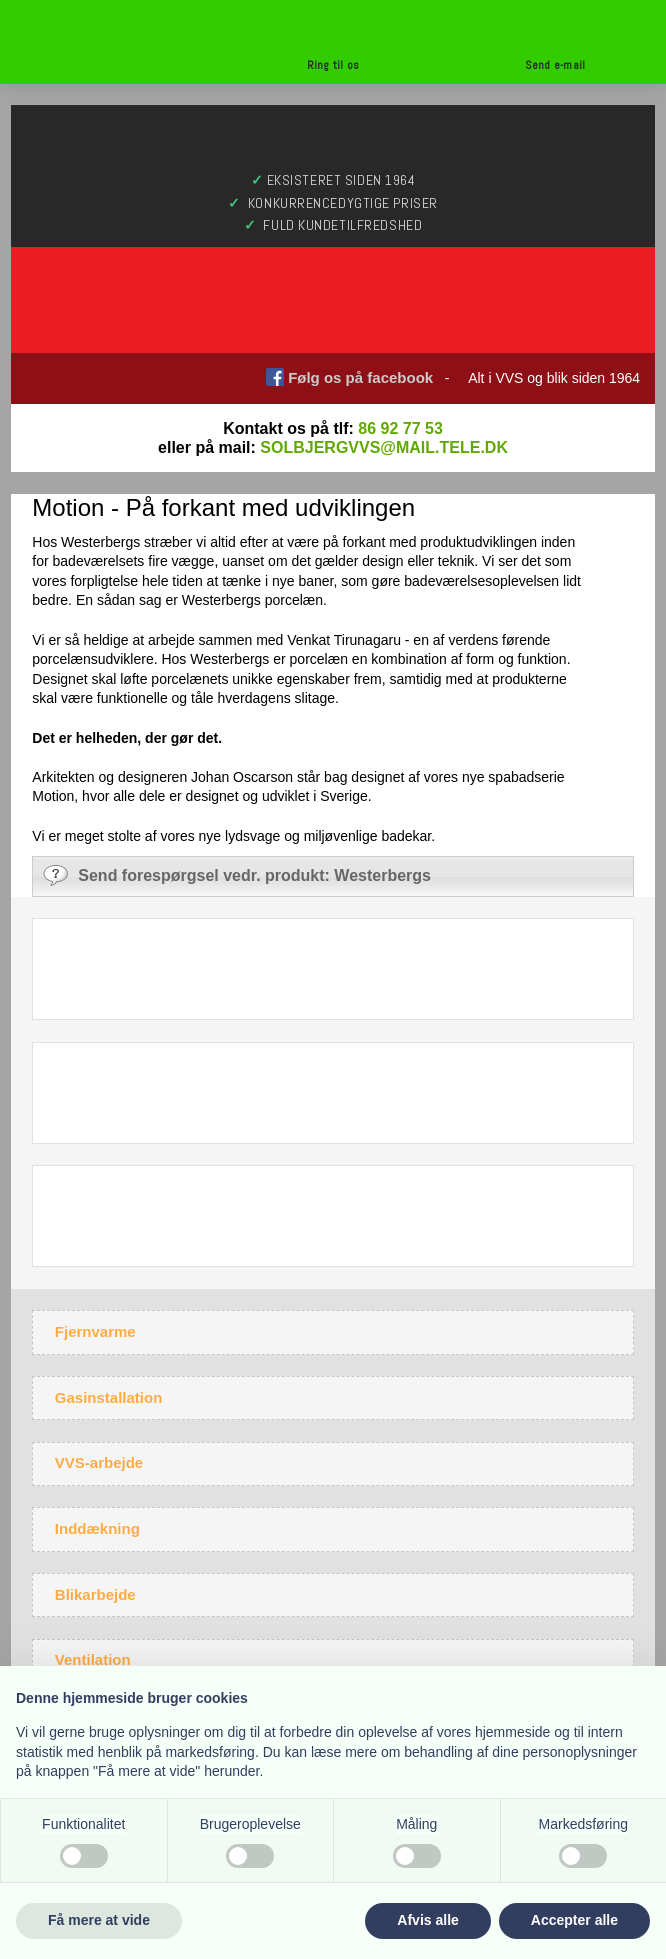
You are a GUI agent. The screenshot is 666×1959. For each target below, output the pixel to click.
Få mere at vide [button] (99, 1920)
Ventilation (93, 1659)
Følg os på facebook (360, 377)
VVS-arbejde (99, 1462)
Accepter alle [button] (574, 1920)
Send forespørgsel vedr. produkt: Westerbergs (237, 875)
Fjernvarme (95, 1331)
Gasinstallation (109, 1397)
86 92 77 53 (400, 428)
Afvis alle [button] (427, 1920)
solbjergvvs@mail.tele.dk (384, 447)
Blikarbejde (95, 1594)
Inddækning (97, 1528)
